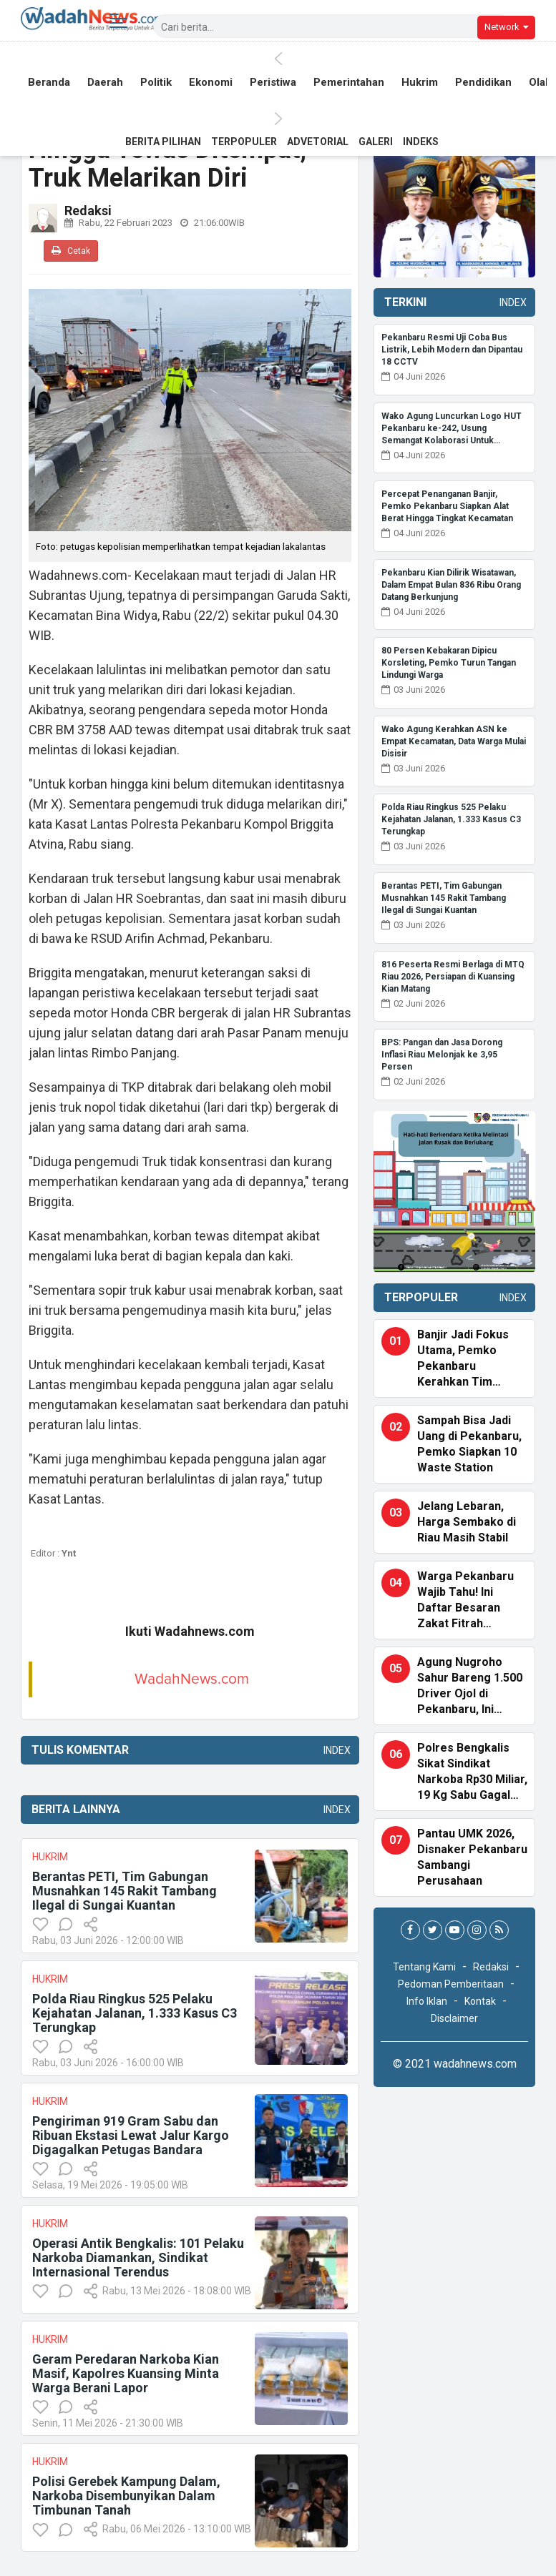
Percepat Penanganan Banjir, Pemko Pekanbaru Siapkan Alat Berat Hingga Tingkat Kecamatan (447, 506)
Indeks (421, 141)
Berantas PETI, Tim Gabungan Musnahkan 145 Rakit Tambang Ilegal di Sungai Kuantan (124, 1891)
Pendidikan (483, 84)
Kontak (480, 2001)
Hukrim (419, 84)
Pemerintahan (348, 84)
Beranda (49, 84)
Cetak (71, 250)
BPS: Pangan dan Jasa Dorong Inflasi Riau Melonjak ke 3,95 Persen (441, 1054)
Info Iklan (426, 2001)
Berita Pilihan (163, 141)
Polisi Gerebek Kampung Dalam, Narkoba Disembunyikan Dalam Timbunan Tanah (126, 2495)
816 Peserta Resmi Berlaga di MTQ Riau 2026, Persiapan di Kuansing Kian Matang (453, 976)
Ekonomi (211, 84)
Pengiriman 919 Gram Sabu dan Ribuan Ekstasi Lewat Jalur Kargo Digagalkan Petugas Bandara (130, 2135)
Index (334, 1750)
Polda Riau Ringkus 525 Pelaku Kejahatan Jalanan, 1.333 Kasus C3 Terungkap (134, 2013)
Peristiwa (273, 84)
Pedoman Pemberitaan (451, 1984)
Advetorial (317, 141)
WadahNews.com (192, 1679)
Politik (156, 84)
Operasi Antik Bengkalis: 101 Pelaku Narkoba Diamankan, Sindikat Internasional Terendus (138, 2257)
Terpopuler (244, 141)
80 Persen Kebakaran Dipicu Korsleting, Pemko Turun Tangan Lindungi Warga (448, 663)
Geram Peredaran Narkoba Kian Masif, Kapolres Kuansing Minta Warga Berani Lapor (125, 2373)
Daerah (105, 84)
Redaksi (491, 1967)
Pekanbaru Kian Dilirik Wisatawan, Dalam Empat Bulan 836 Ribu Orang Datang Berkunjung (451, 585)
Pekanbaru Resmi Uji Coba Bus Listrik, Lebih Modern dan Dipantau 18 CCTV (451, 349)
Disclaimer (454, 2018)
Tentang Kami (424, 1967)
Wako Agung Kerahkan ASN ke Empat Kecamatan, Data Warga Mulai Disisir (453, 741)
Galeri (376, 141)
